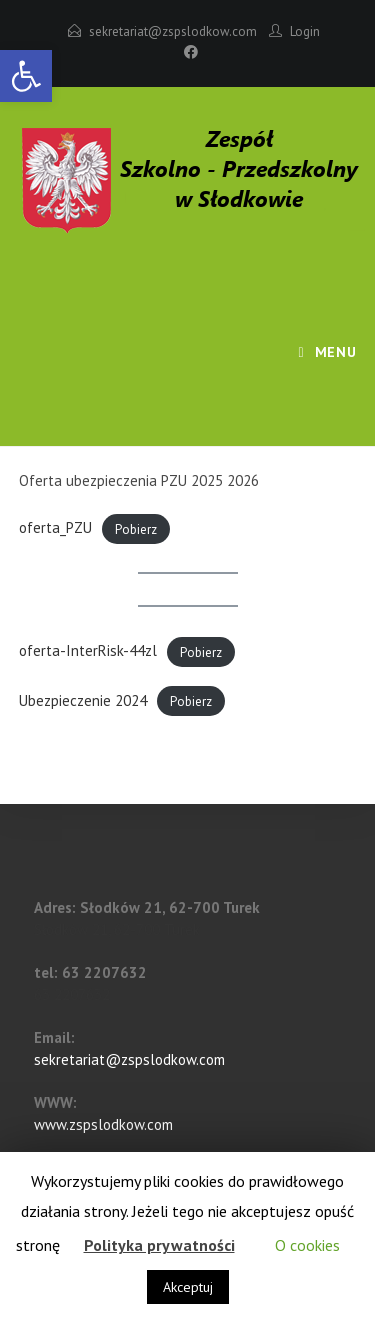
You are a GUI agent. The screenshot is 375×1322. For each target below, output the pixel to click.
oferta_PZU (55, 527)
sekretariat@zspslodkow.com (173, 31)
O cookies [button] (307, 1245)
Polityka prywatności (159, 1245)
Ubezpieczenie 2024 (83, 700)
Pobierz (136, 528)
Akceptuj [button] (188, 1287)
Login (305, 31)
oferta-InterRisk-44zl (88, 650)
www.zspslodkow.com (103, 1124)
